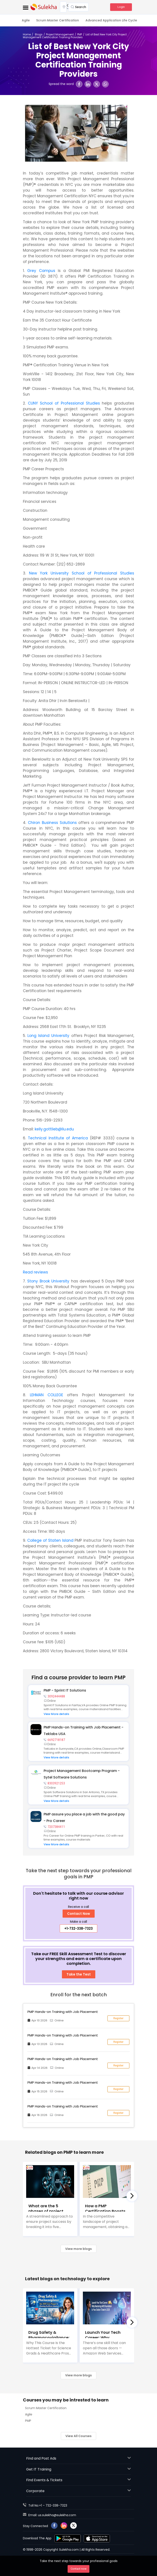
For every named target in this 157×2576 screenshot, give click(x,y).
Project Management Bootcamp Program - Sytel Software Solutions (82, 1774)
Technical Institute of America (58, 1138)
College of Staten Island (50, 1540)
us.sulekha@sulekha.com (57, 2515)
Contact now (79, 2568)
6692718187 (56, 1739)
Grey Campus (41, 270)
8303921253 (56, 1783)
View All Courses (78, 2436)
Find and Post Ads (78, 2458)
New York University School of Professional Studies (81, 573)
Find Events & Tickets (78, 2480)
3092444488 (56, 1696)
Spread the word (61, 84)
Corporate (78, 2490)
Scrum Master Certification (57, 20)
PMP (28, 2421)
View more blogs (78, 2249)
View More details (56, 1714)
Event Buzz (44, 7)
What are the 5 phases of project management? (45, 2211)
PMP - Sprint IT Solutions (65, 1690)
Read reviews (35, 1272)
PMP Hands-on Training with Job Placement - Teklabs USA (83, 1730)
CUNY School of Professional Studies (64, 403)
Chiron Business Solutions (52, 822)
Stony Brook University (48, 1281)
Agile (26, 20)
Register (118, 2018)
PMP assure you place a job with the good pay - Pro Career (84, 1817)
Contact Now (78, 1913)
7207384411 (56, 1826)
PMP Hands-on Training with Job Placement (62, 2011)
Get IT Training (78, 2469)
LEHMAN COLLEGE (46, 1395)
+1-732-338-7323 (78, 1928)
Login (121, 7)
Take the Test (79, 1974)
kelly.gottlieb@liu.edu (54, 1129)
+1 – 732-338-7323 (53, 2505)
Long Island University (48, 1035)
